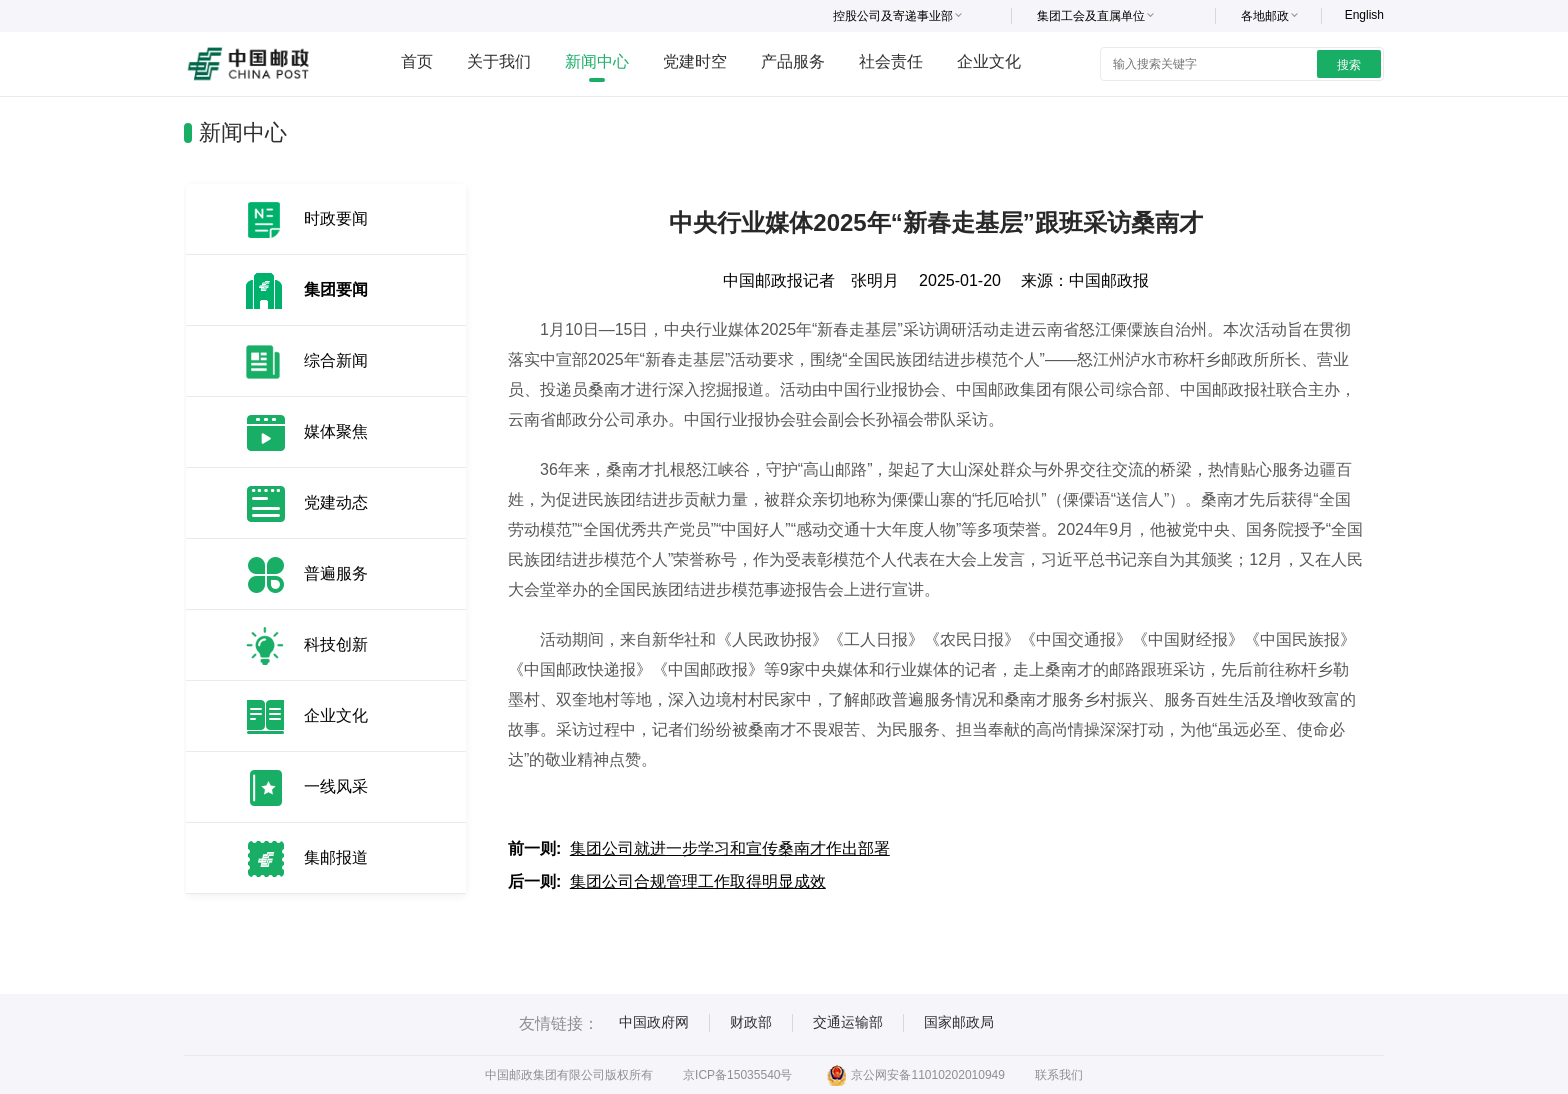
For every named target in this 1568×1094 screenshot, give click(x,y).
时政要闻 (336, 218)
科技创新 (336, 644)
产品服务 (793, 61)
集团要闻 (336, 289)
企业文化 (989, 61)
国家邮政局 (959, 1022)
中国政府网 (654, 1022)
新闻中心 (597, 61)
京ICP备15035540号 (737, 1075)
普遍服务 (336, 573)
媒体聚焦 (336, 431)
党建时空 (695, 61)
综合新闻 (336, 360)
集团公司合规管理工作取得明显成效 (698, 881)
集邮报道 (336, 857)
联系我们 (1059, 1075)
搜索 (1349, 65)
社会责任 (891, 61)
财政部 (751, 1022)
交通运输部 (848, 1022)
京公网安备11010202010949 (915, 1075)
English (1364, 15)
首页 (417, 61)
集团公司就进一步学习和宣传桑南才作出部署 (730, 848)
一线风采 (336, 786)
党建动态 (336, 502)
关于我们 (499, 61)
